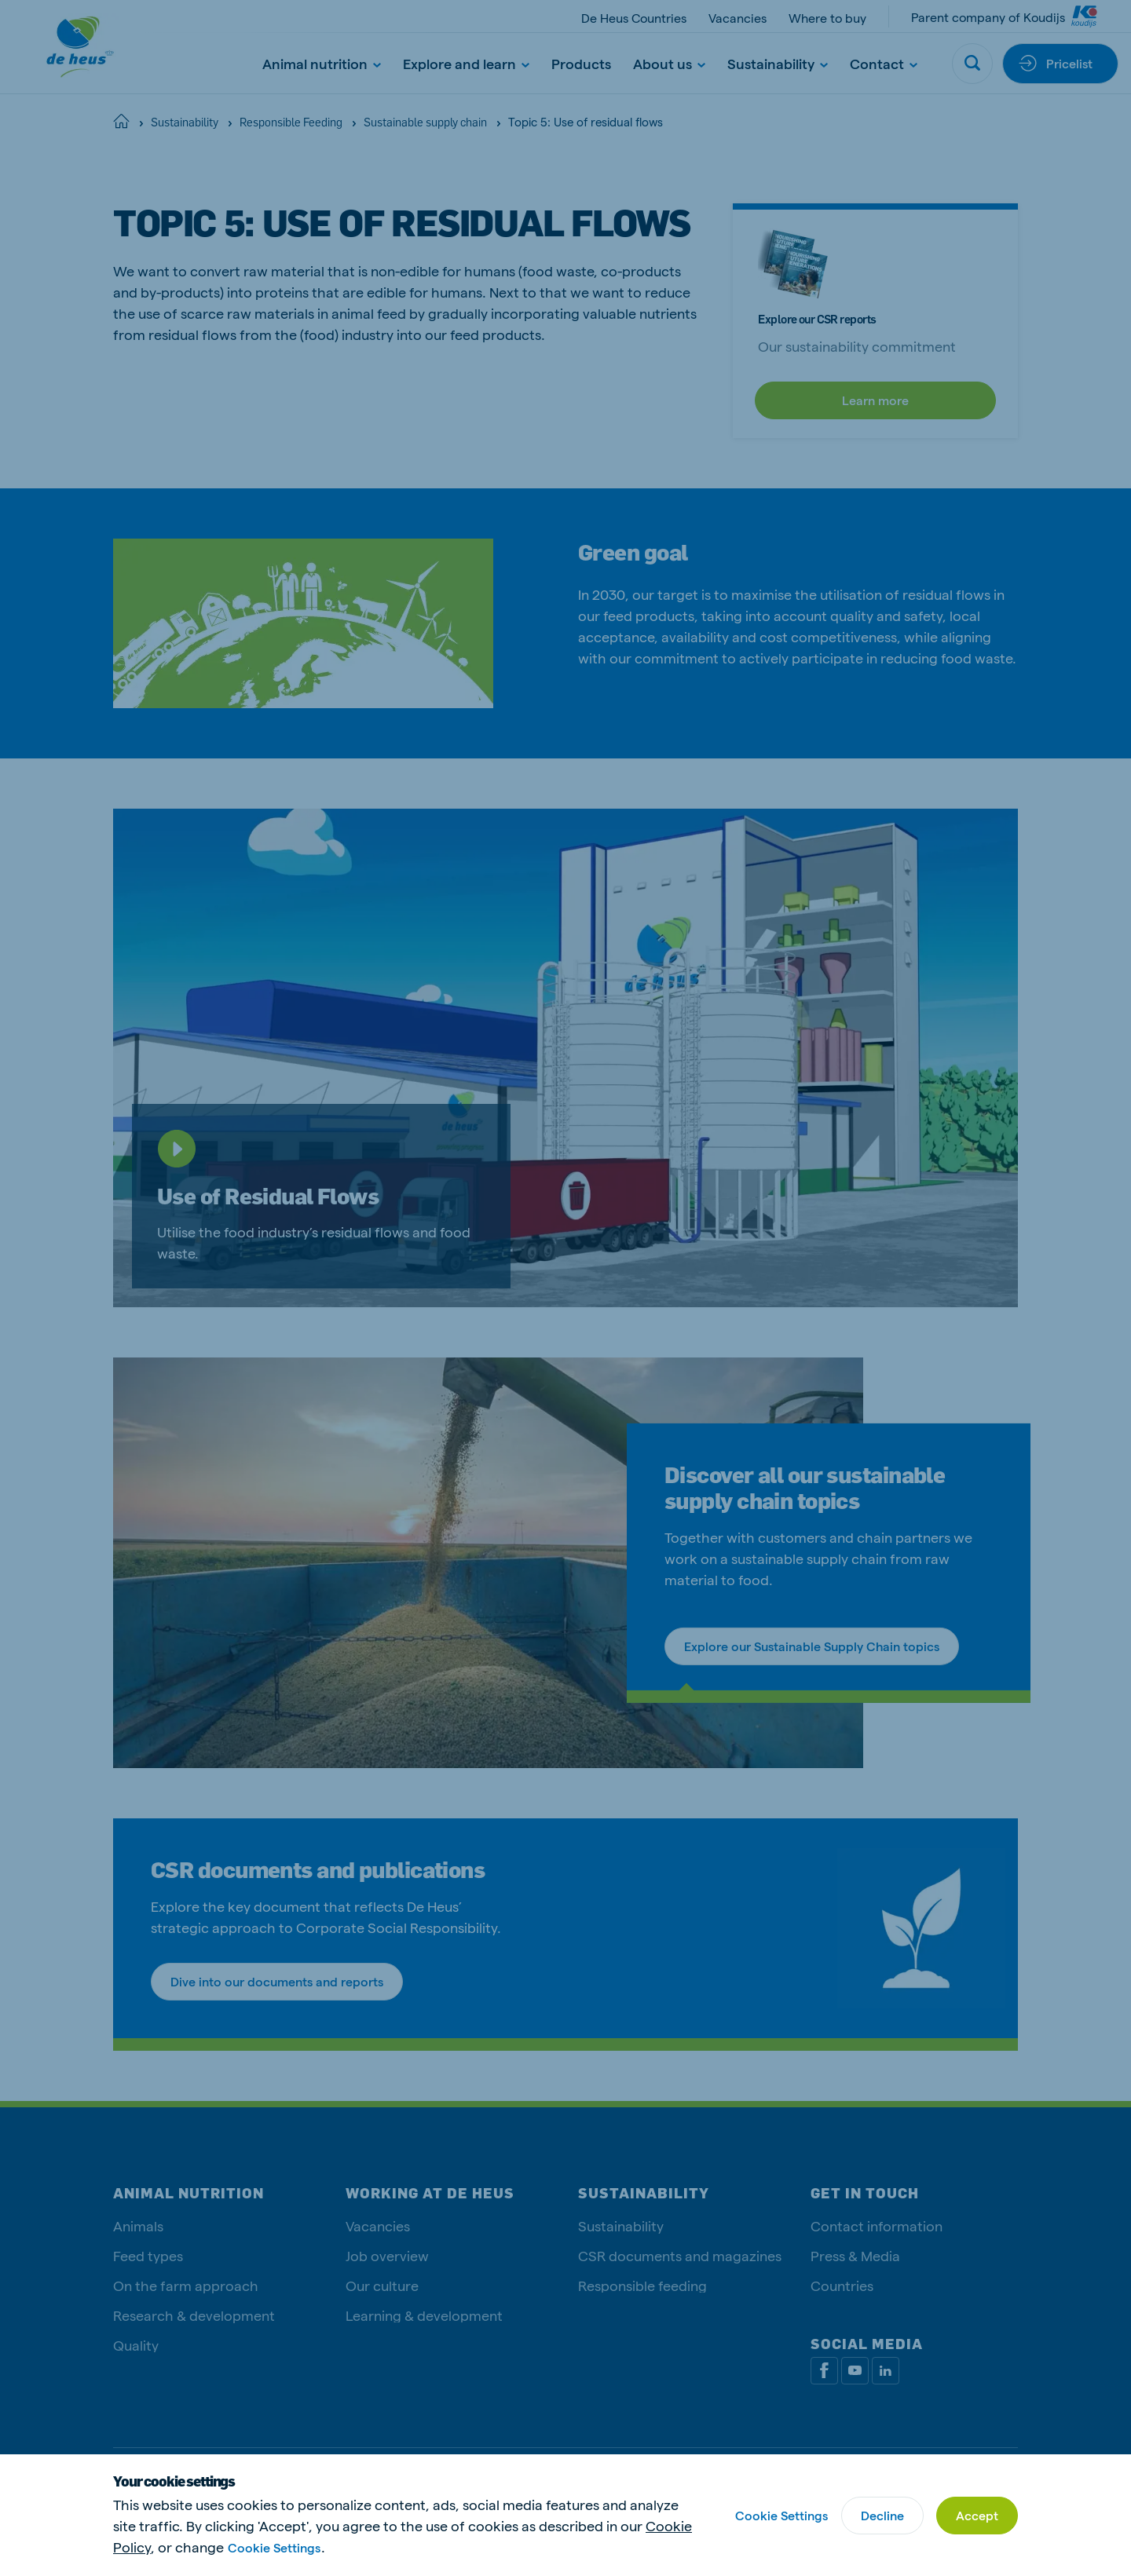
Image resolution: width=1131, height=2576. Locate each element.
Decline (882, 2515)
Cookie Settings (274, 2547)
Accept (977, 2515)
